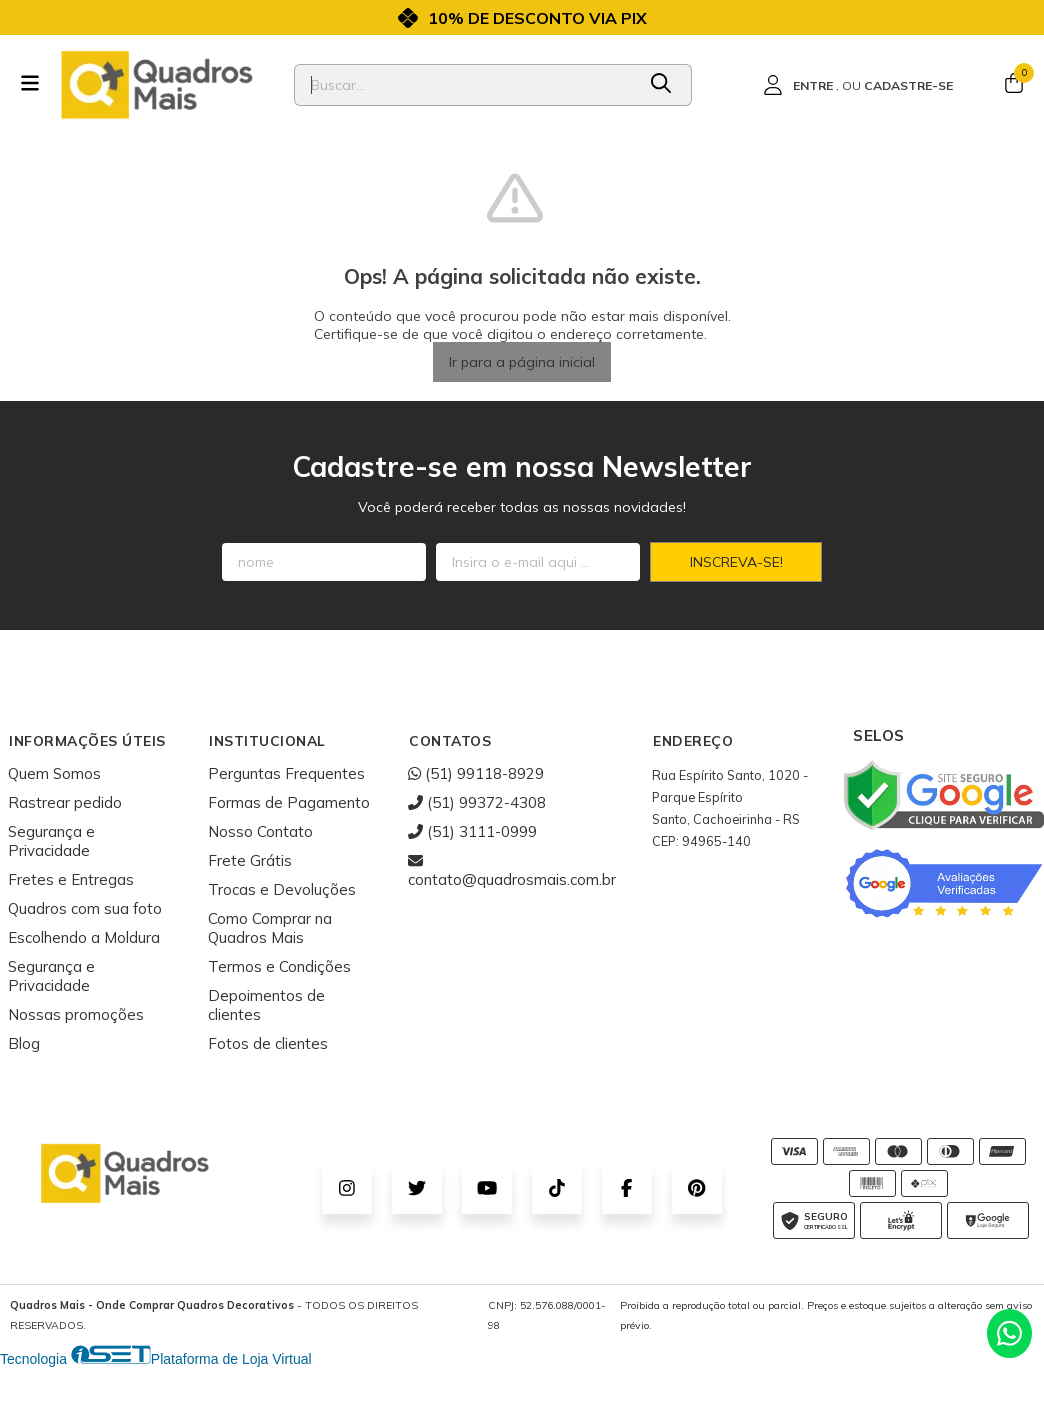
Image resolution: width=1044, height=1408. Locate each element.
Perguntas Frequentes (286, 773)
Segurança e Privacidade (51, 841)
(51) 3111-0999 (472, 831)
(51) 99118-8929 (476, 773)
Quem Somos (54, 773)
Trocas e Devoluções (282, 889)
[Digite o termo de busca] (464, 85)
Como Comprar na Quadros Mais (270, 928)
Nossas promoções (76, 1014)
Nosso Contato (260, 831)
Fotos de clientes (268, 1043)
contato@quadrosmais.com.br (512, 870)
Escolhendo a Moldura (84, 937)
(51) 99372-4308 (477, 802)
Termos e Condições (279, 966)
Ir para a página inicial (522, 362)
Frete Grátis (250, 860)
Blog (24, 1043)
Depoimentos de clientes (266, 1005)
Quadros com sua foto (85, 908)
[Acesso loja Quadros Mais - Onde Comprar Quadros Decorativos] (858, 85)
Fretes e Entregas (71, 879)
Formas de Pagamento (289, 802)
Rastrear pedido (65, 802)
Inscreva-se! (736, 562)
